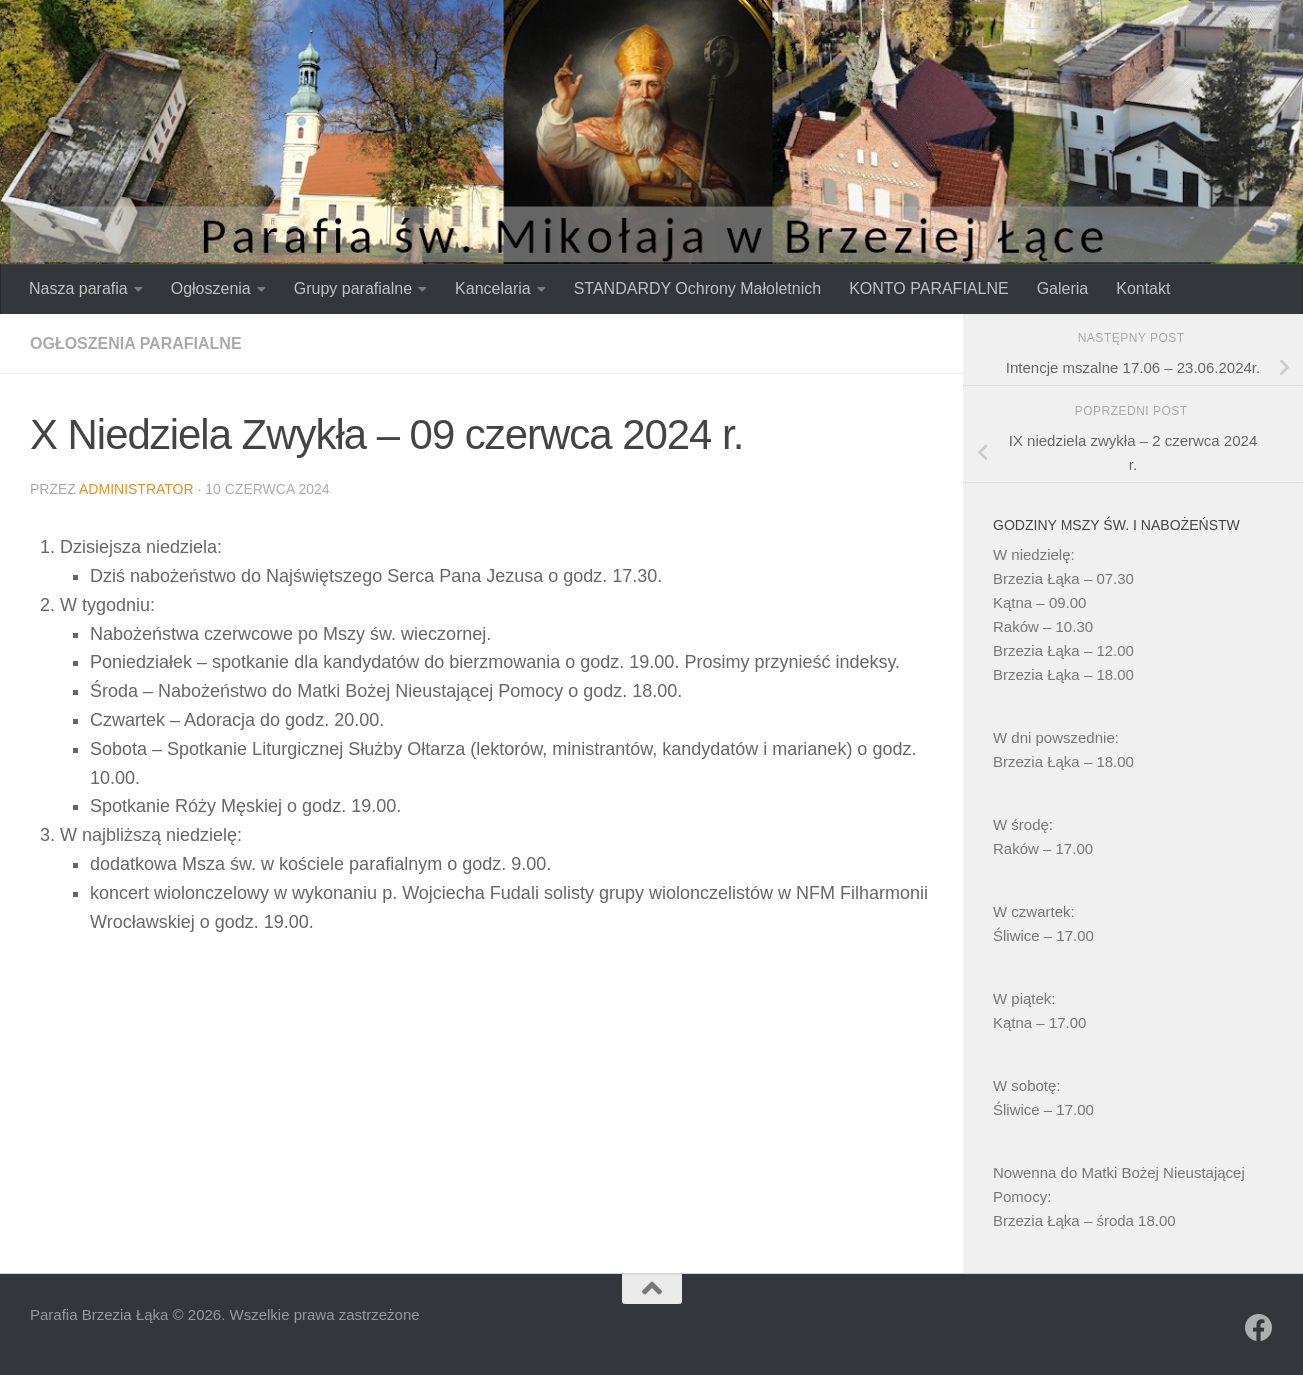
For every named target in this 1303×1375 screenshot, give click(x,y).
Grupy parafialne (353, 288)
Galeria (1063, 288)
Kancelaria (493, 288)
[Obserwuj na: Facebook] (1259, 1328)
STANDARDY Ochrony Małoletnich (698, 288)
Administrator (136, 489)
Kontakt (1143, 288)
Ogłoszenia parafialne (136, 343)
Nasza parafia (78, 288)
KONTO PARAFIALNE (928, 288)
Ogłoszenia (211, 288)
